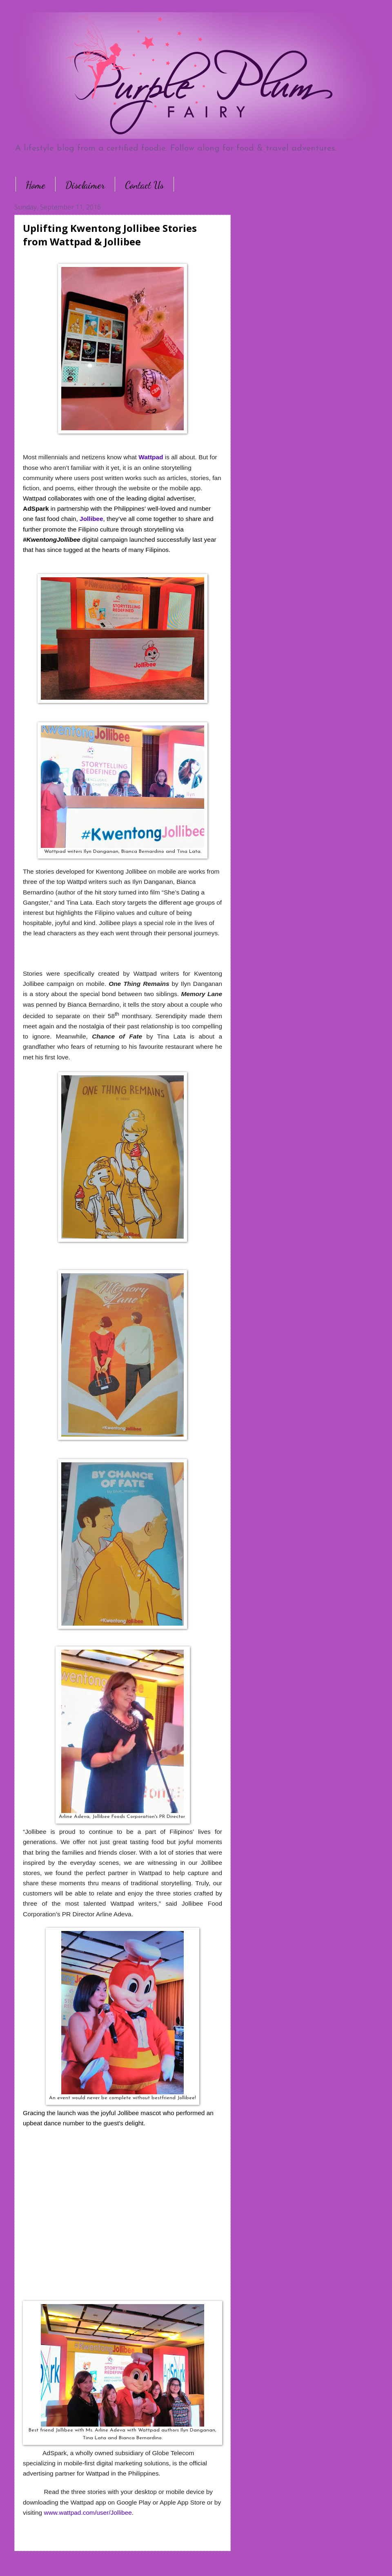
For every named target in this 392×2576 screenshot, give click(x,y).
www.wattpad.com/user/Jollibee (87, 2512)
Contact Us (144, 185)
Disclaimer (85, 185)
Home (35, 185)
